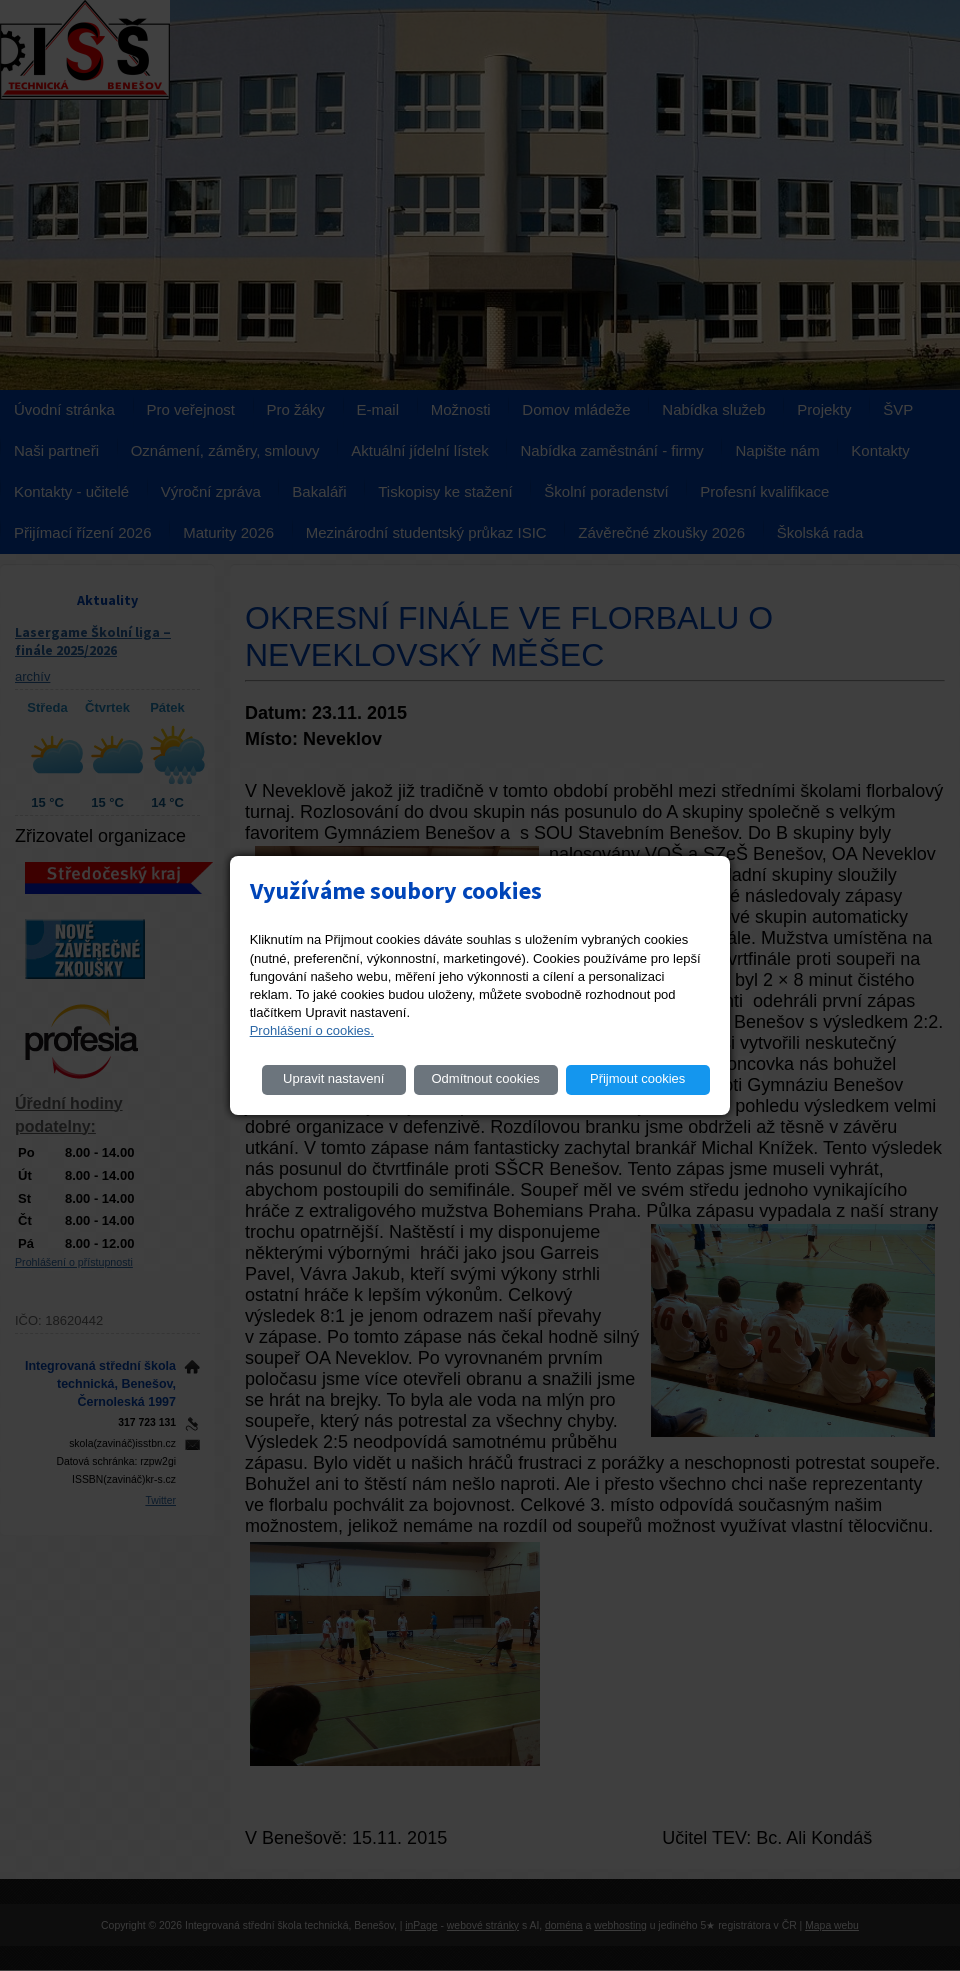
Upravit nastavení (333, 1078)
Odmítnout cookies (485, 1078)
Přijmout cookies (637, 1078)
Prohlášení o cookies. (312, 1030)
